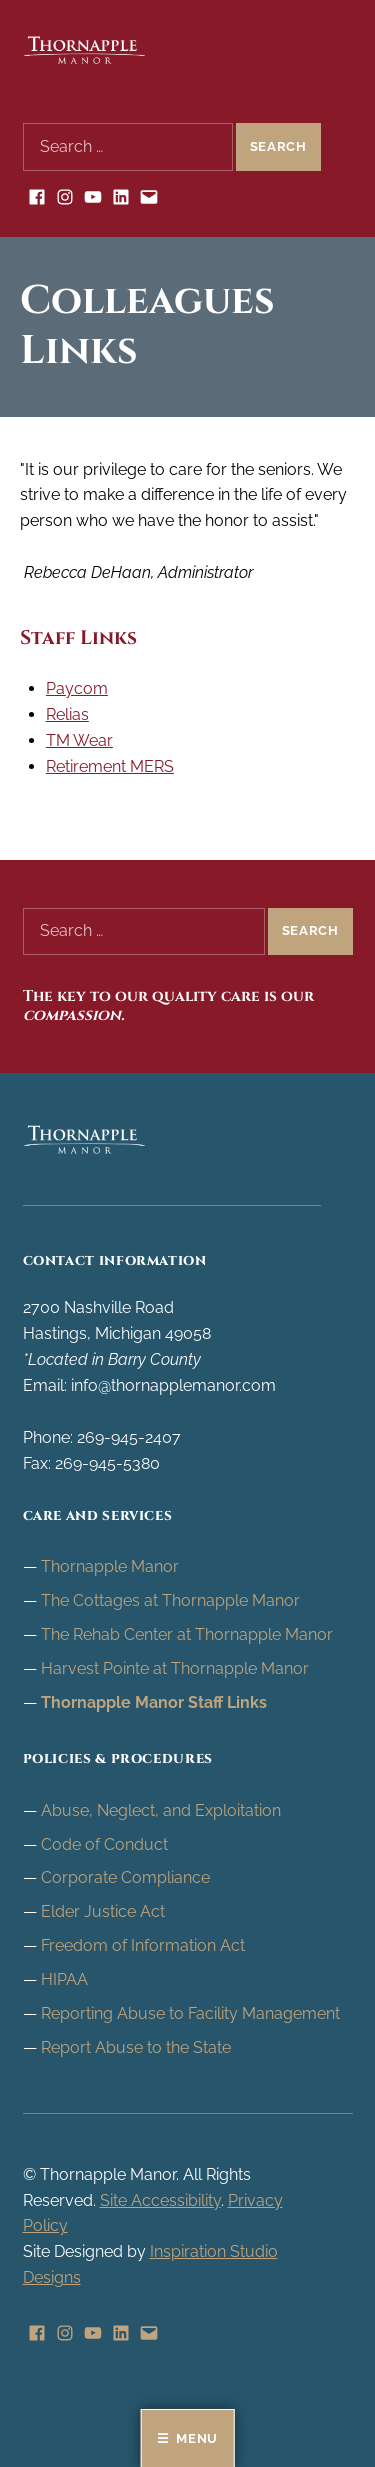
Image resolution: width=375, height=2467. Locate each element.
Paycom (77, 688)
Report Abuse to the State (136, 2047)
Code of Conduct (104, 1844)
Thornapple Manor (110, 1566)
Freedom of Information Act (143, 1945)
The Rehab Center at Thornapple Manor (187, 1634)
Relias (67, 714)
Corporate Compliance (125, 1877)
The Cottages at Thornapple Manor (170, 1600)
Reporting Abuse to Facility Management (190, 2013)
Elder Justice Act (103, 1911)
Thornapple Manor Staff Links (154, 1702)
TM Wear (79, 740)
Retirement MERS (110, 766)
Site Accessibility (160, 2200)
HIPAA (64, 1979)
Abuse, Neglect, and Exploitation (161, 1810)
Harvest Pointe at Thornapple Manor (175, 1668)
